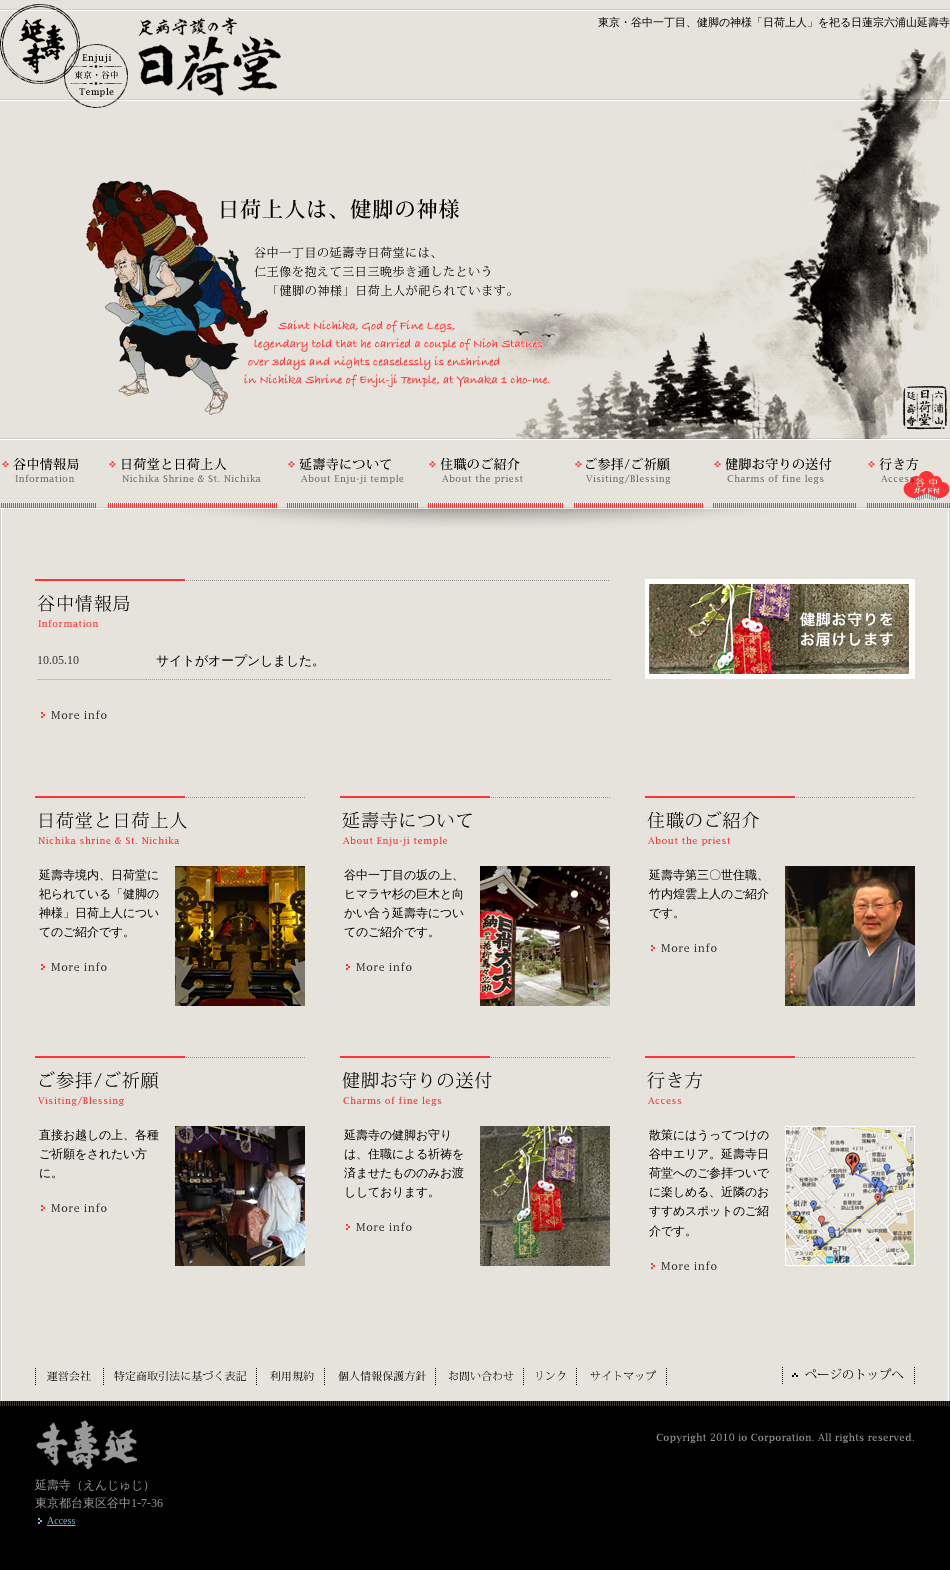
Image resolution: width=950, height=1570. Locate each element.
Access (61, 1520)
